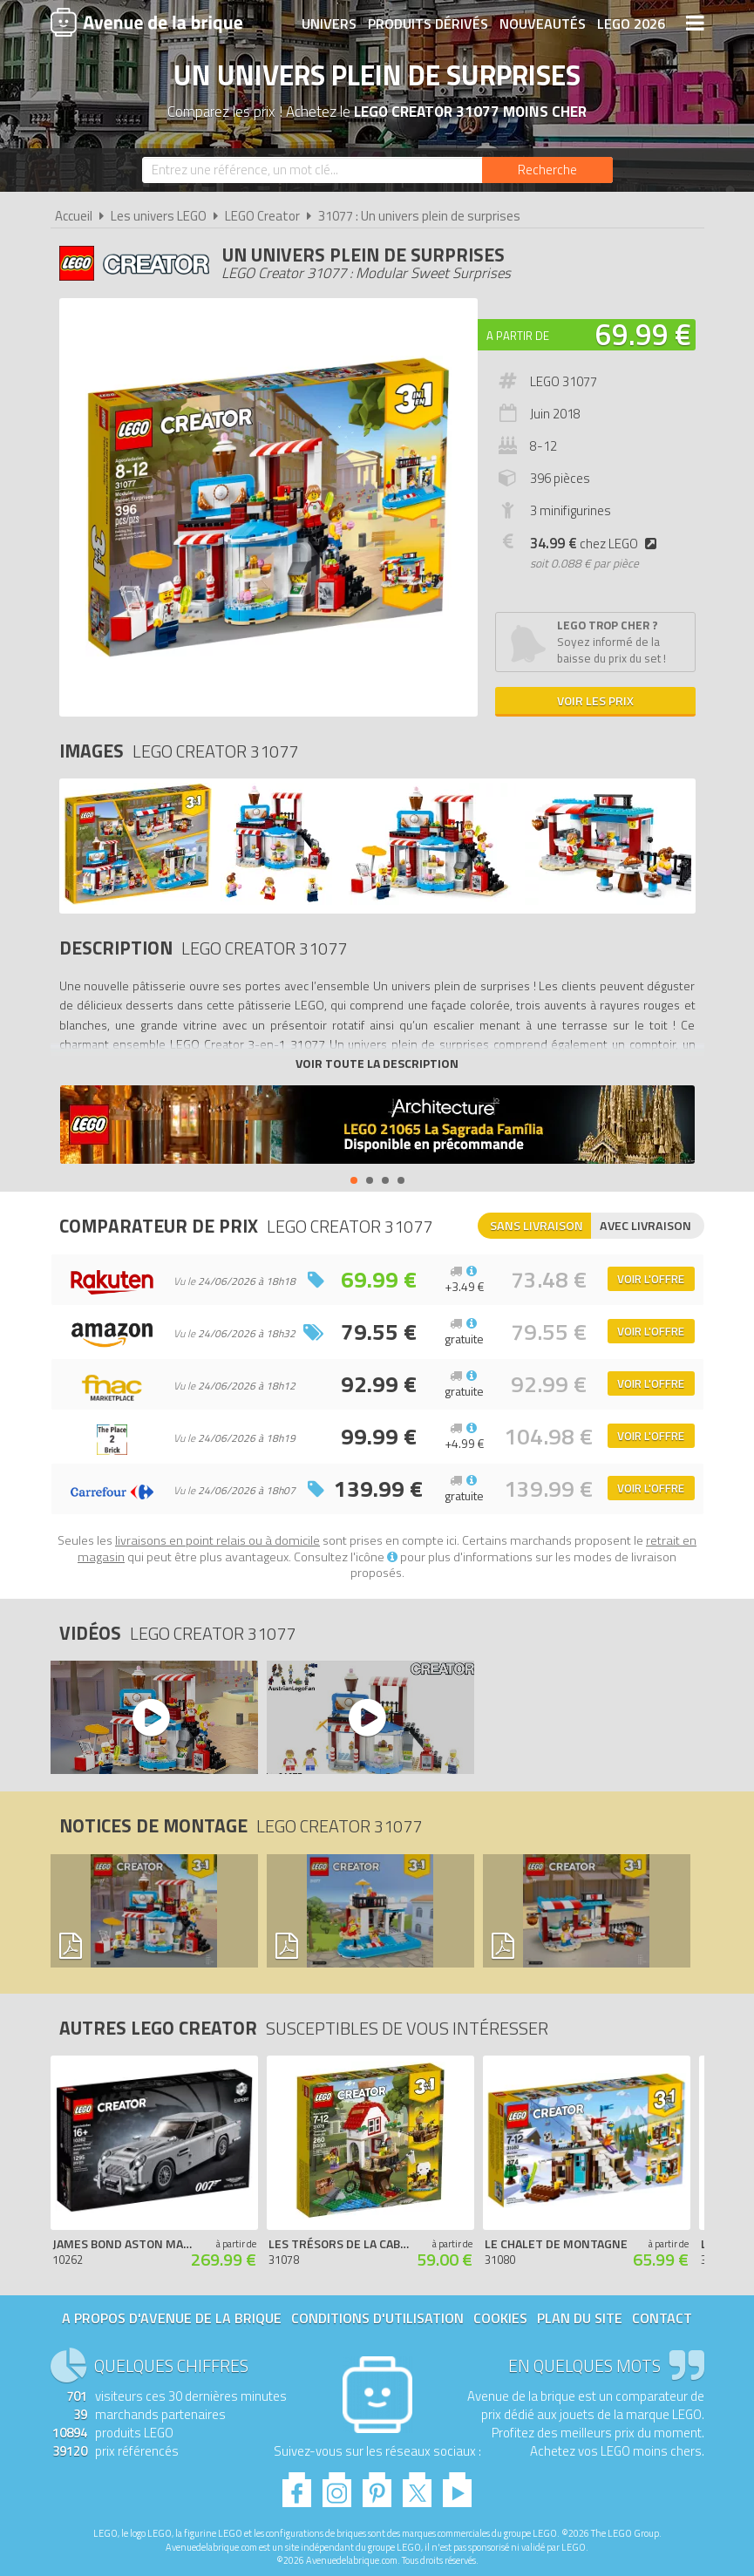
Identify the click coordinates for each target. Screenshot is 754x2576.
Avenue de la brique (146, 22)
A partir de (517, 335)
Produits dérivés (428, 23)
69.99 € (643, 334)
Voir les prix (595, 700)
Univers (329, 23)
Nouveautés (542, 23)
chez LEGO (597, 544)
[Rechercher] (547, 170)
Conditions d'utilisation (377, 2318)
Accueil (73, 216)
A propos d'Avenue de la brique (172, 2318)
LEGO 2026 (631, 23)
